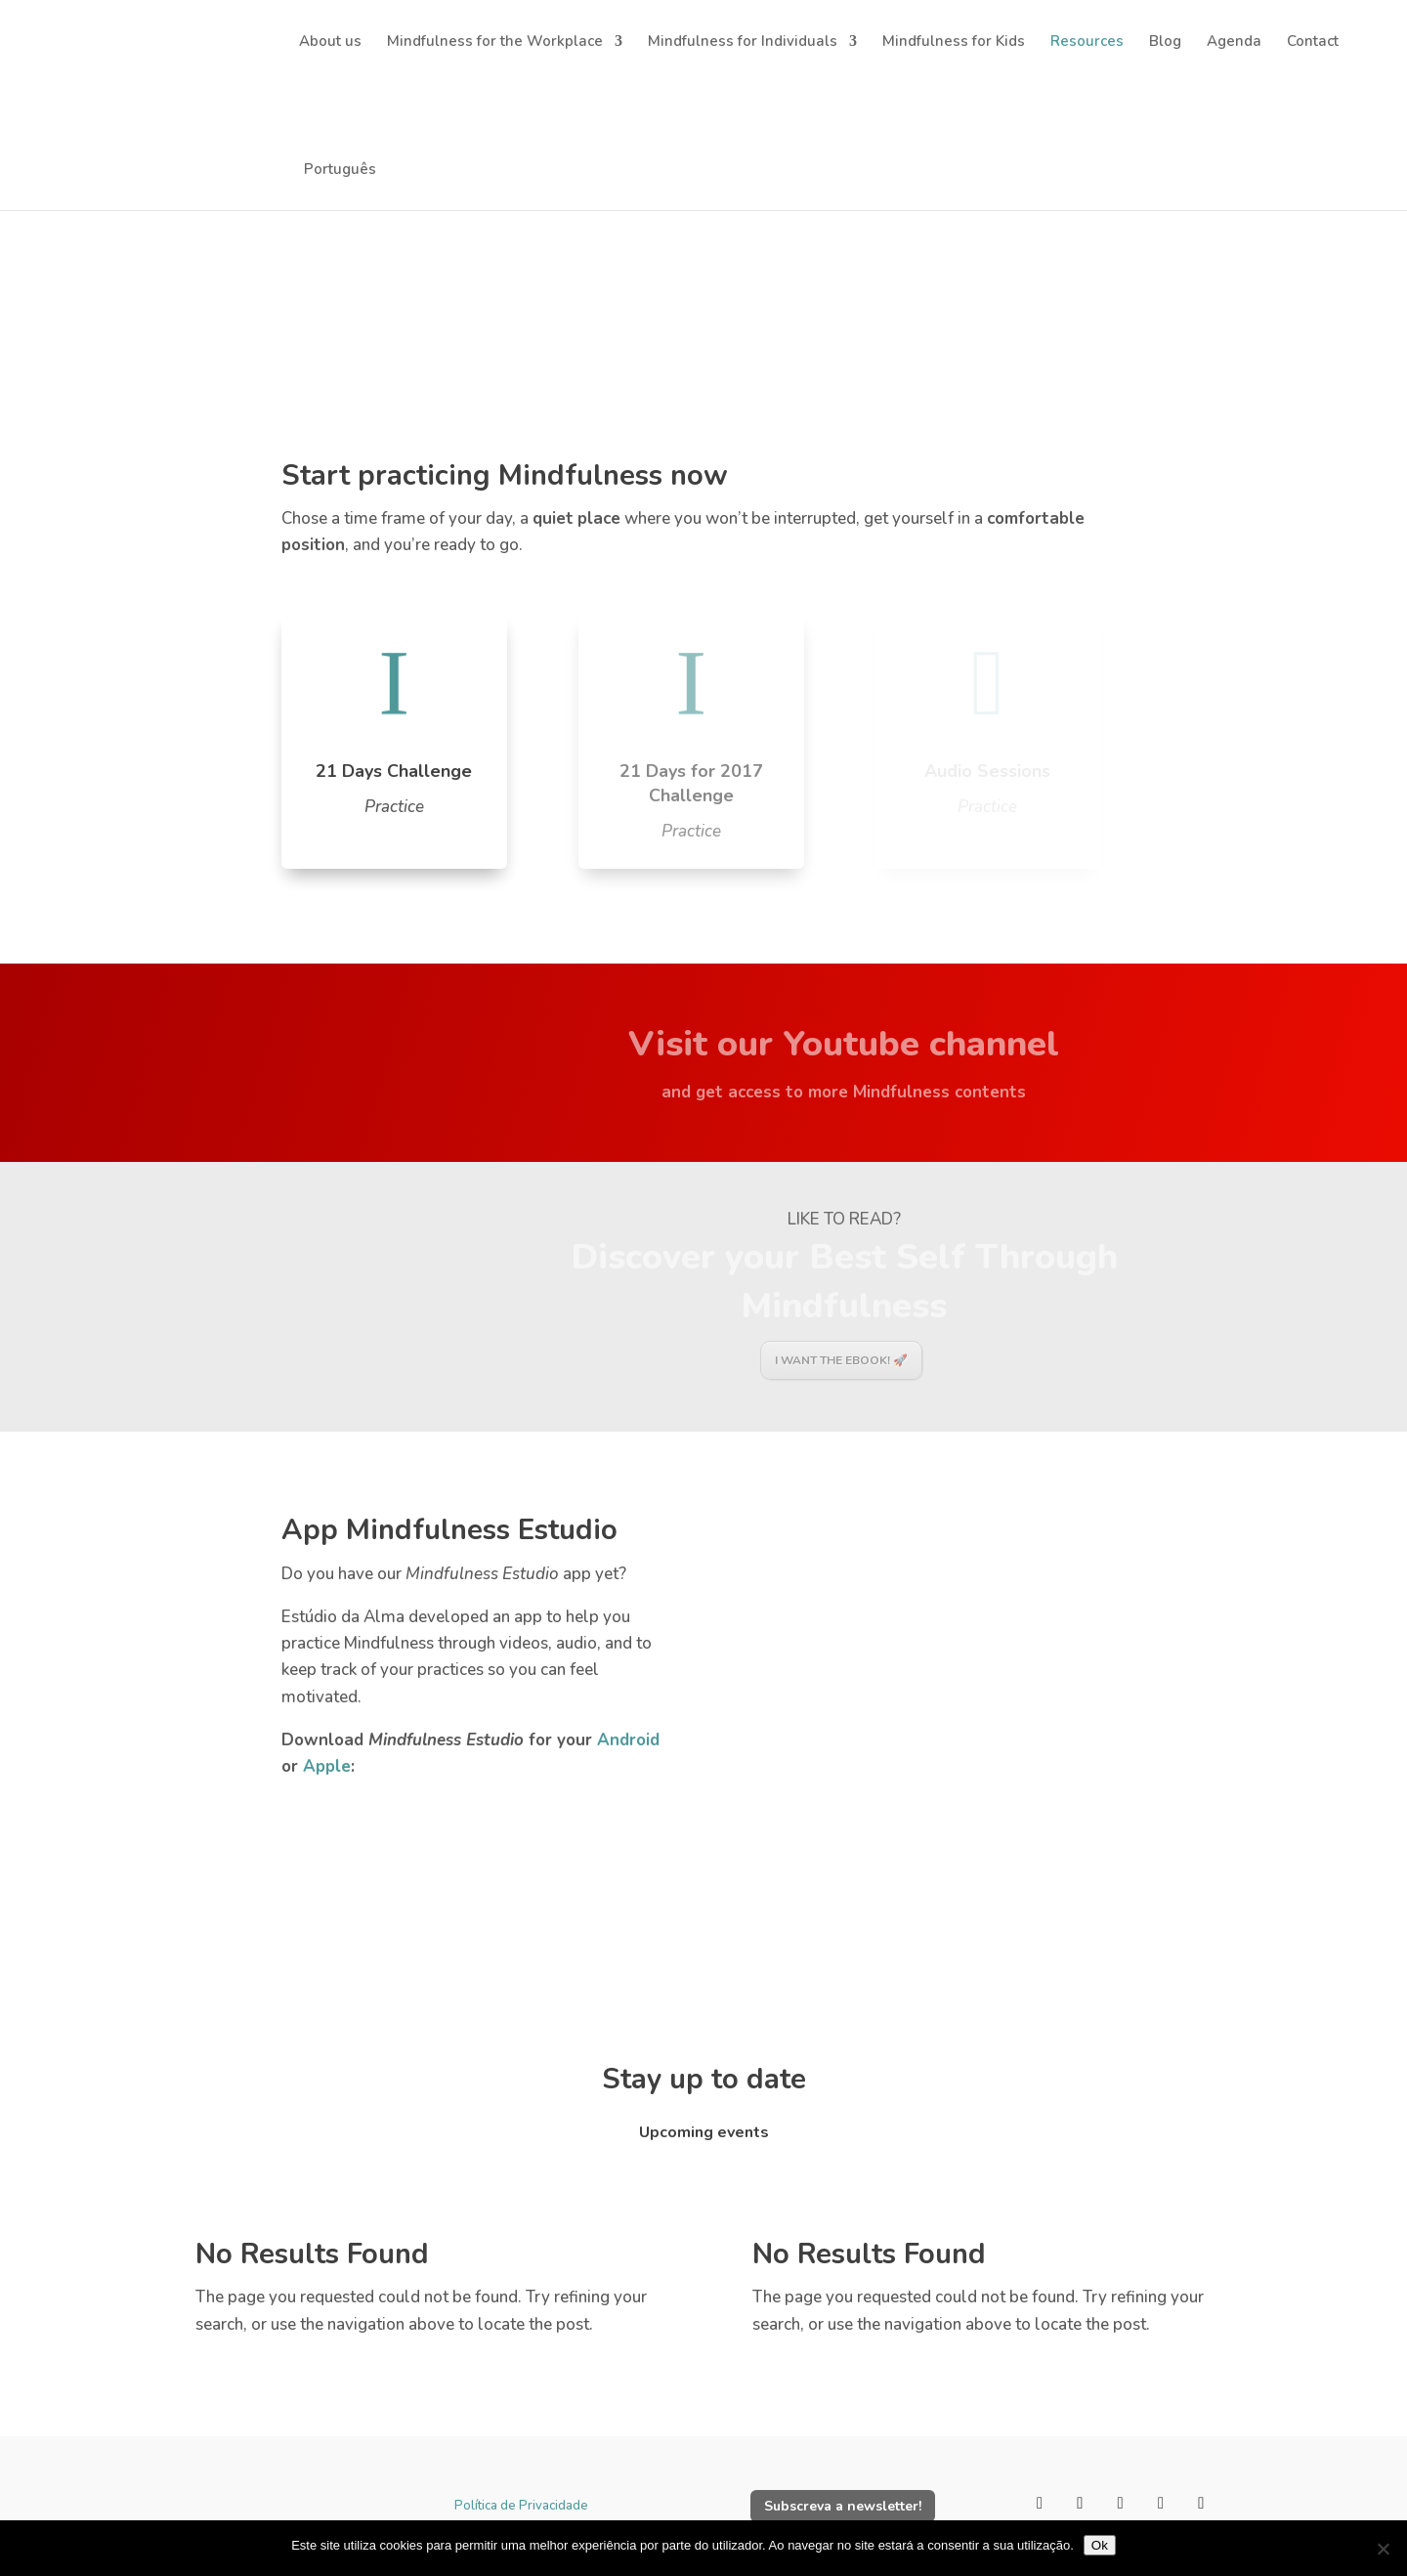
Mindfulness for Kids (953, 42)
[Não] (1382, 2548)
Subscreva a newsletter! (842, 2506)
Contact (1313, 42)
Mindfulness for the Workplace (495, 42)
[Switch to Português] (338, 146)
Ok (1099, 2545)
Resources (1087, 42)
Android (628, 1740)
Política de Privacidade (521, 2505)
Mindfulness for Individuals (742, 42)
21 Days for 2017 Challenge (691, 783)
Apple (327, 1766)
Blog (1165, 42)
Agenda (1234, 42)
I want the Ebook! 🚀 (841, 1360)
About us (330, 42)
